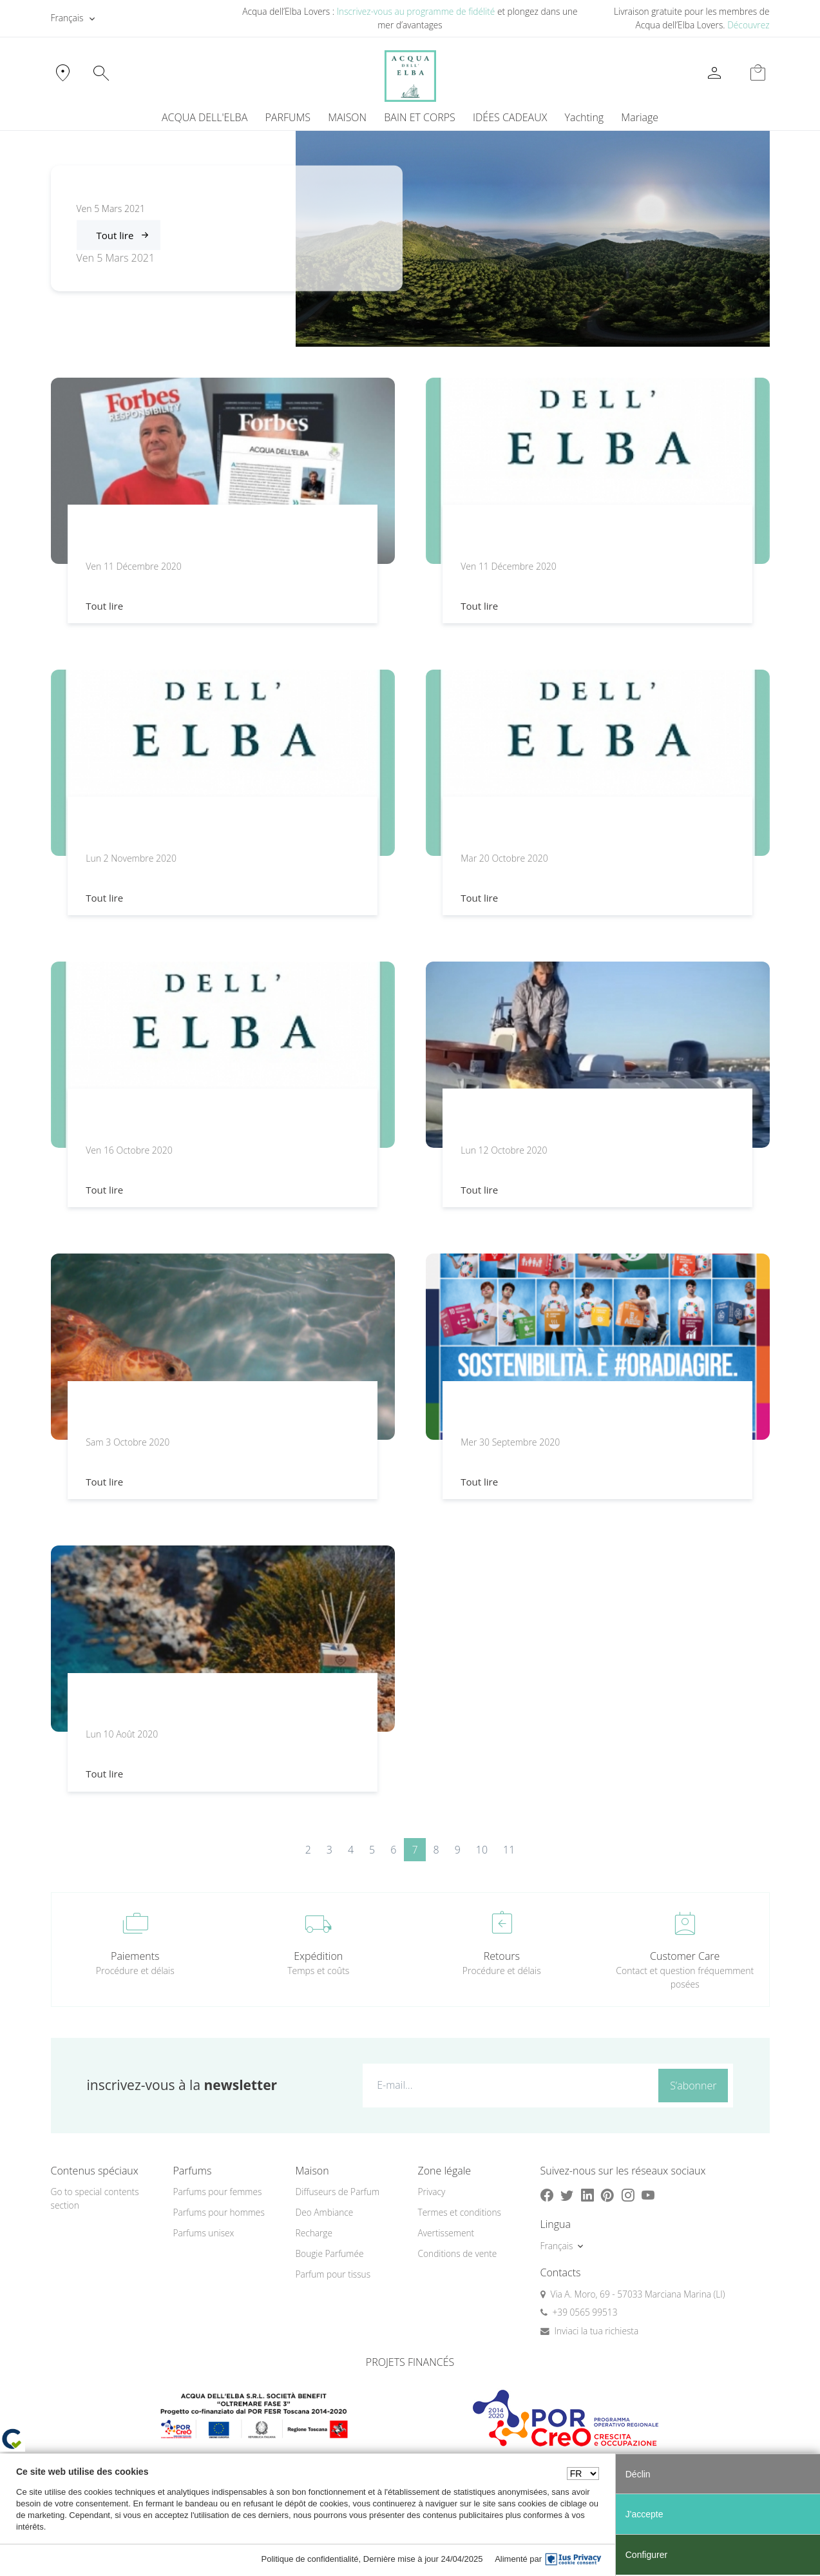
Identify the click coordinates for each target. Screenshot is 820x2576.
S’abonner (693, 2085)
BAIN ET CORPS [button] (419, 117)
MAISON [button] (347, 117)
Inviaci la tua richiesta (597, 2331)
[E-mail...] (508, 2085)
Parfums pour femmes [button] (217, 2191)
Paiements (135, 1956)
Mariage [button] (639, 117)
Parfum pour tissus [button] (333, 2274)
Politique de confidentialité (310, 2559)
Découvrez (748, 25)
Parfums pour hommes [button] (219, 2212)
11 (509, 1850)
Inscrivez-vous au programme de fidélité (416, 11)
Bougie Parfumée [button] (330, 2253)
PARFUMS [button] (287, 117)
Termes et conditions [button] (459, 2212)
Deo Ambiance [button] (325, 2212)
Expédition (318, 1956)
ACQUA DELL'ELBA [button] (204, 117)
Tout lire (115, 234)
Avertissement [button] (446, 2233)
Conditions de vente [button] (457, 2253)
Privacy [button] (432, 2191)
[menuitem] (584, 117)
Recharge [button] (314, 2233)
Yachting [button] (584, 117)
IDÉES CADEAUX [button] (510, 117)
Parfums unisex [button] (203, 2233)
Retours (502, 1956)
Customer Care (685, 1956)
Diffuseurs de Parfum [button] (338, 2191)
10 (482, 1850)
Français (67, 18)
